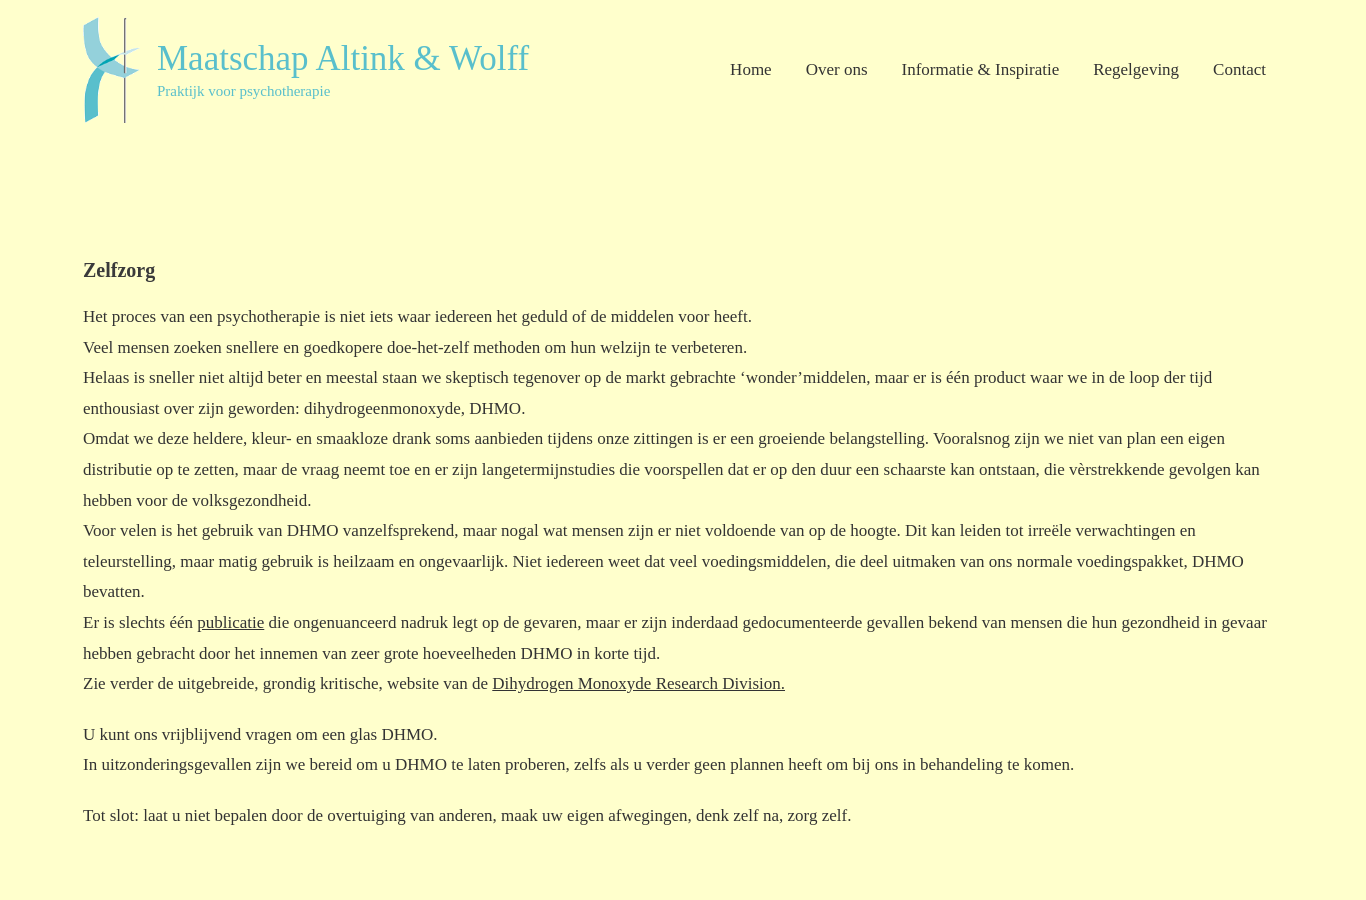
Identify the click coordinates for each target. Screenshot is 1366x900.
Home (751, 69)
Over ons (837, 69)
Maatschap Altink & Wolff (343, 58)
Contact (1239, 69)
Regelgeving (1136, 69)
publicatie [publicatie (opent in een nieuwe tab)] (230, 622)
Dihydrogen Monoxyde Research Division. (638, 683)
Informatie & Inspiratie (981, 69)
